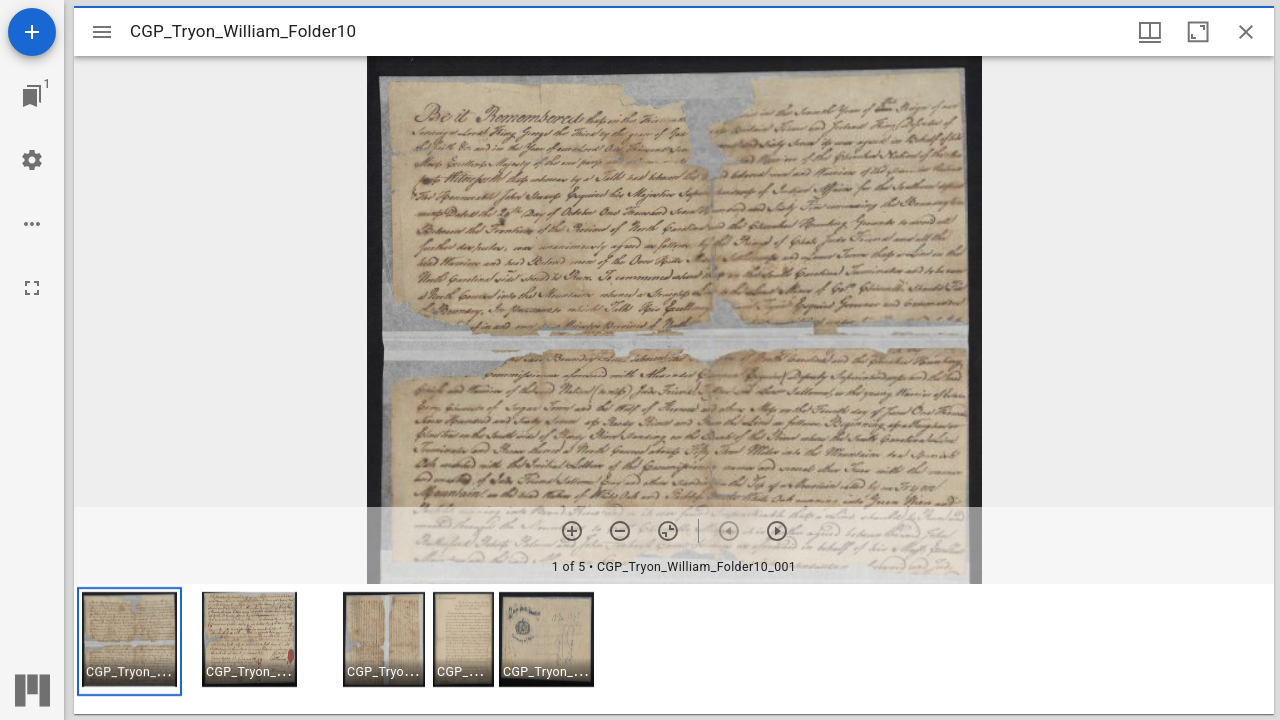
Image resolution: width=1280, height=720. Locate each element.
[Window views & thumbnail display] (1150, 32)
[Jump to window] (32, 96)
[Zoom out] (620, 531)
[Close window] (1246, 32)
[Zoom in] (572, 531)
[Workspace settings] (32, 160)
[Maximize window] (1198, 32)
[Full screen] (32, 288)
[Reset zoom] (668, 531)
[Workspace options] (32, 224)
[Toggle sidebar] (102, 32)
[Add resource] (32, 32)
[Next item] (777, 531)
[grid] (674, 649)
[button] (129, 641)
